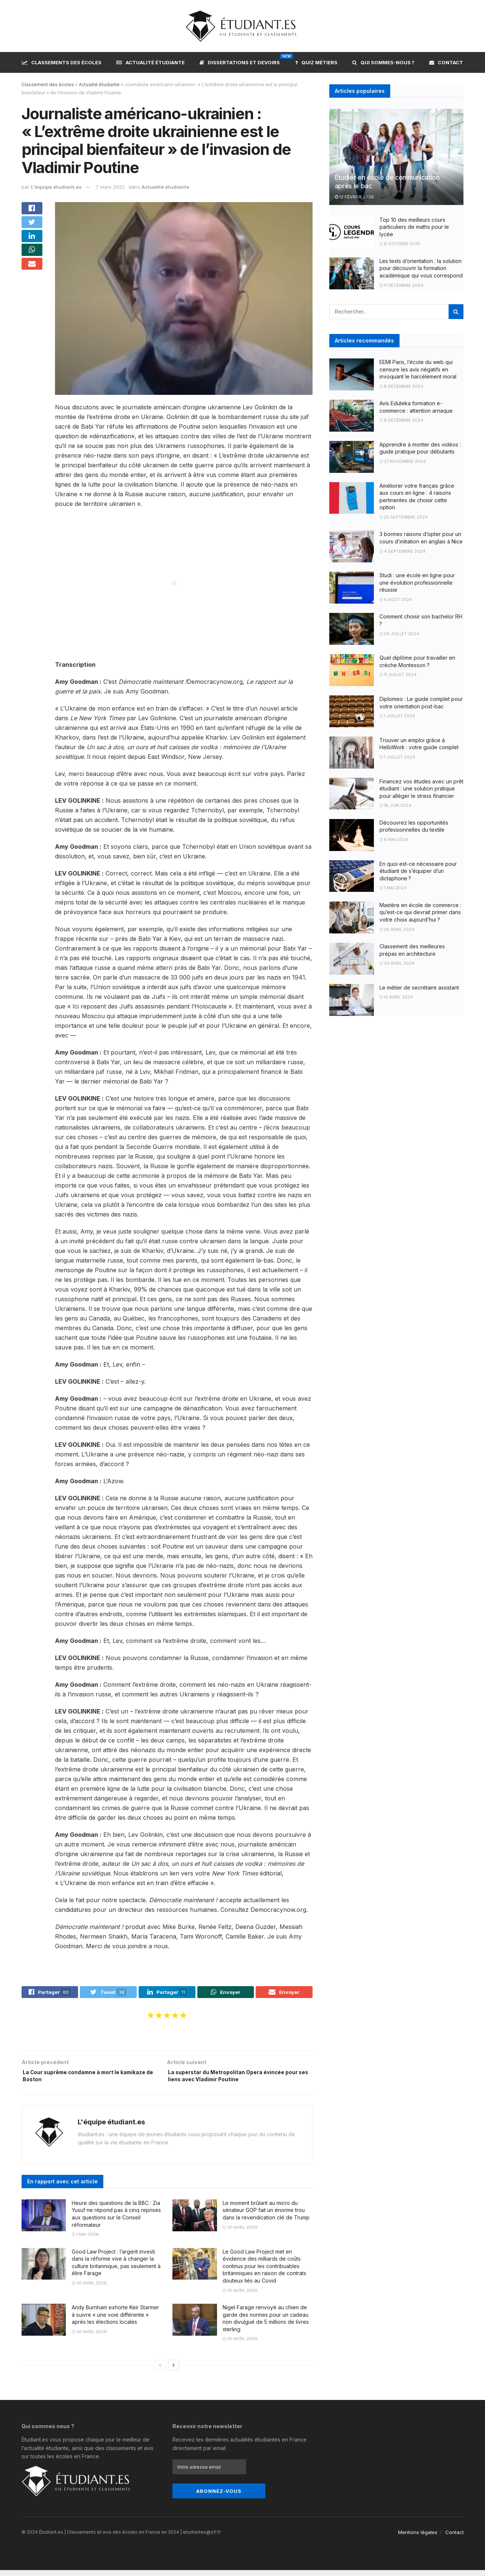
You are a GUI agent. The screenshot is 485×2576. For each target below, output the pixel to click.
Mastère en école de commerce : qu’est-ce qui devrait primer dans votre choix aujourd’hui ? (420, 912)
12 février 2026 (354, 196)
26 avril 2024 (396, 929)
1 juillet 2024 (397, 715)
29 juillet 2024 (399, 633)
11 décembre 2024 (401, 285)
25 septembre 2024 (403, 517)
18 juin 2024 (395, 805)
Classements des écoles (61, 62)
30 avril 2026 (240, 2233)
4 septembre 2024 (402, 551)
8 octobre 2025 (399, 243)
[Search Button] (456, 311)
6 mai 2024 (393, 839)
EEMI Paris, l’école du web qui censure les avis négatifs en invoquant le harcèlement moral (417, 369)
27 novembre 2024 (402, 461)
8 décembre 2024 (401, 386)
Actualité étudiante (150, 62)
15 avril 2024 (396, 997)
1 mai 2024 (393, 887)
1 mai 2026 (85, 2240)
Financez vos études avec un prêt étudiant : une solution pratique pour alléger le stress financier (421, 788)
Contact (446, 62)
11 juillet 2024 (398, 674)
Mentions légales (417, 2538)
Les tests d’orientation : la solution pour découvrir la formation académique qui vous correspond (421, 268)
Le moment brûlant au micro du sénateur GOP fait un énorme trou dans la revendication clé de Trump (266, 2216)
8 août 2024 (395, 599)
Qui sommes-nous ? (383, 62)
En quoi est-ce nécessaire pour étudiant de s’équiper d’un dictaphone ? (418, 871)
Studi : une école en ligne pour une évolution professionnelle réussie (417, 582)
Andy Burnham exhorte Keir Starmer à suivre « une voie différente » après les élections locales (115, 2320)
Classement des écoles (48, 84)
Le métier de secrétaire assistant (419, 987)
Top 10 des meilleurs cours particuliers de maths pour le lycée (414, 227)
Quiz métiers (316, 62)
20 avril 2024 (396, 963)
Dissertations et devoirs (240, 61)
